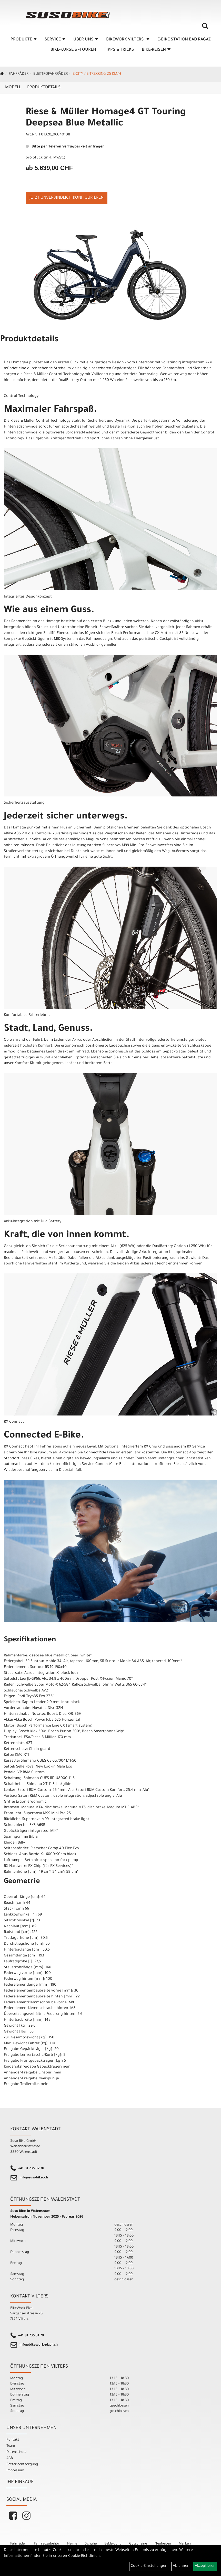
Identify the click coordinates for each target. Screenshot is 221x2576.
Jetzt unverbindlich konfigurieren (66, 198)
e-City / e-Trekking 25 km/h (97, 74)
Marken (185, 2544)
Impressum (15, 2471)
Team (10, 2446)
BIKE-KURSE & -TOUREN (73, 50)
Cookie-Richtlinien (84, 2556)
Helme (72, 2544)
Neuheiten (163, 2544)
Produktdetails (44, 87)
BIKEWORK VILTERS (128, 39)
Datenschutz (16, 2452)
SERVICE (55, 39)
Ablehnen (181, 2566)
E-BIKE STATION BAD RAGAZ (184, 39)
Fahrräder (18, 74)
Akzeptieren (205, 2566)
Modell (13, 87)
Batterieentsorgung (22, 2464)
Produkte (24, 39)
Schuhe (91, 2544)
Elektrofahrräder (50, 74)
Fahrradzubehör (46, 2544)
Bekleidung (113, 2544)
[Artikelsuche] (205, 28)
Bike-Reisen (156, 50)
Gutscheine (138, 2544)
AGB (9, 2458)
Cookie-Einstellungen (149, 2566)
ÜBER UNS (85, 39)
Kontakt (12, 2440)
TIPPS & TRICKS (119, 50)
